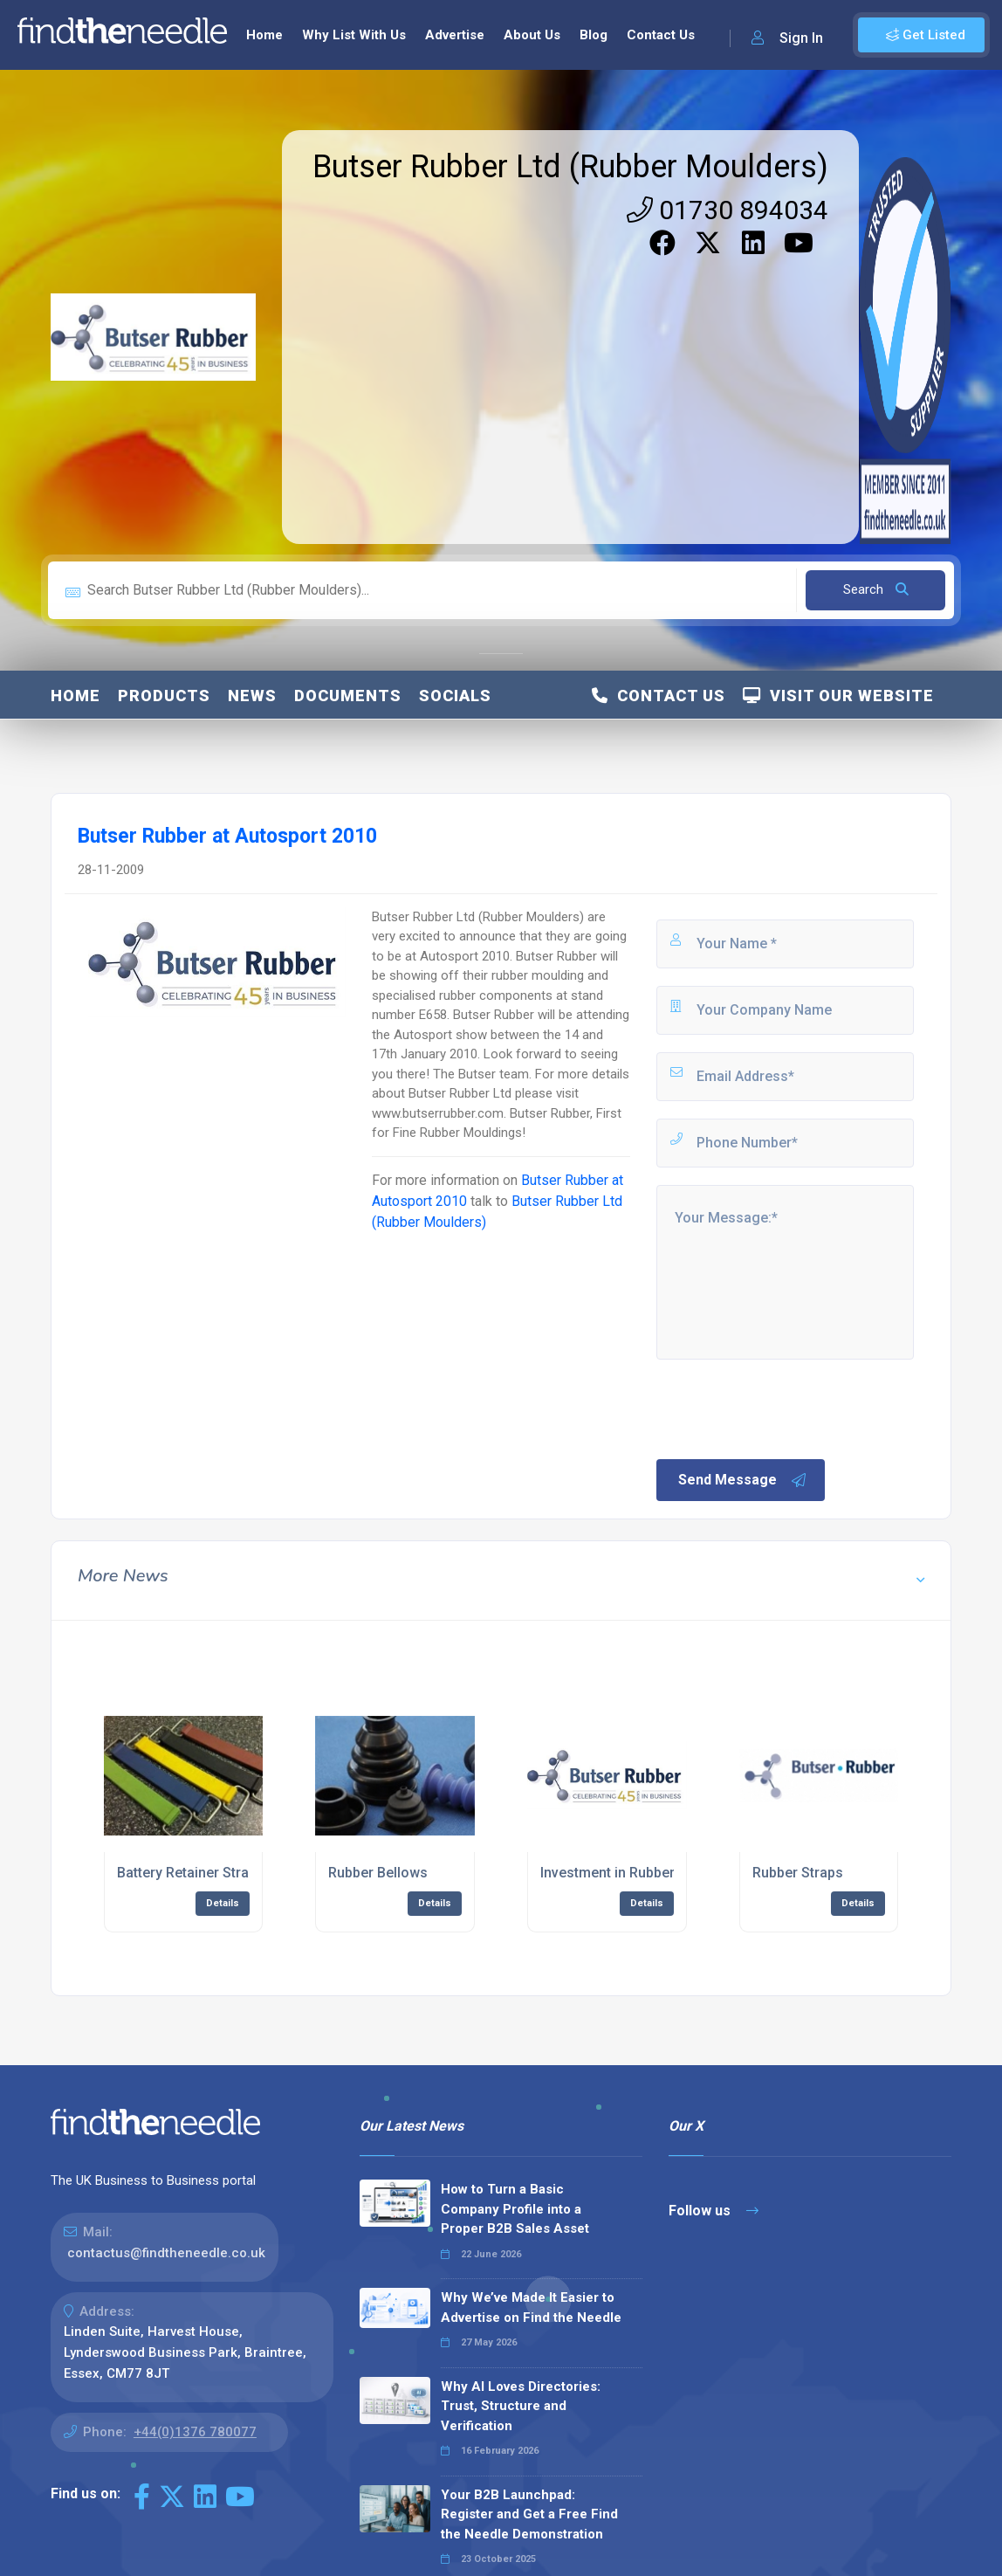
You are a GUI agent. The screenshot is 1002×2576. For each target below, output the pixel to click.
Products (164, 695)
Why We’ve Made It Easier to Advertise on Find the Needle (531, 2307)
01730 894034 (727, 210)
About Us (532, 35)
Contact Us (661, 35)
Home (264, 35)
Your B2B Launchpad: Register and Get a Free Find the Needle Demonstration (529, 2514)
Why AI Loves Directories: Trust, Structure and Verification (521, 2406)
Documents (347, 695)
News (252, 695)
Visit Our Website (838, 695)
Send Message (742, 1480)
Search (876, 589)
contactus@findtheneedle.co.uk (166, 2253)
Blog (593, 35)
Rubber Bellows (378, 1872)
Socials (455, 695)
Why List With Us (354, 35)
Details (222, 1903)
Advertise (454, 35)
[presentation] (786, 1408)
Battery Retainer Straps (190, 1872)
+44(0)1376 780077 (195, 2432)
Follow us (713, 2210)
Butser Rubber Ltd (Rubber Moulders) (570, 166)
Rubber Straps (797, 1872)
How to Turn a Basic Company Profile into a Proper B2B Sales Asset (515, 2208)
